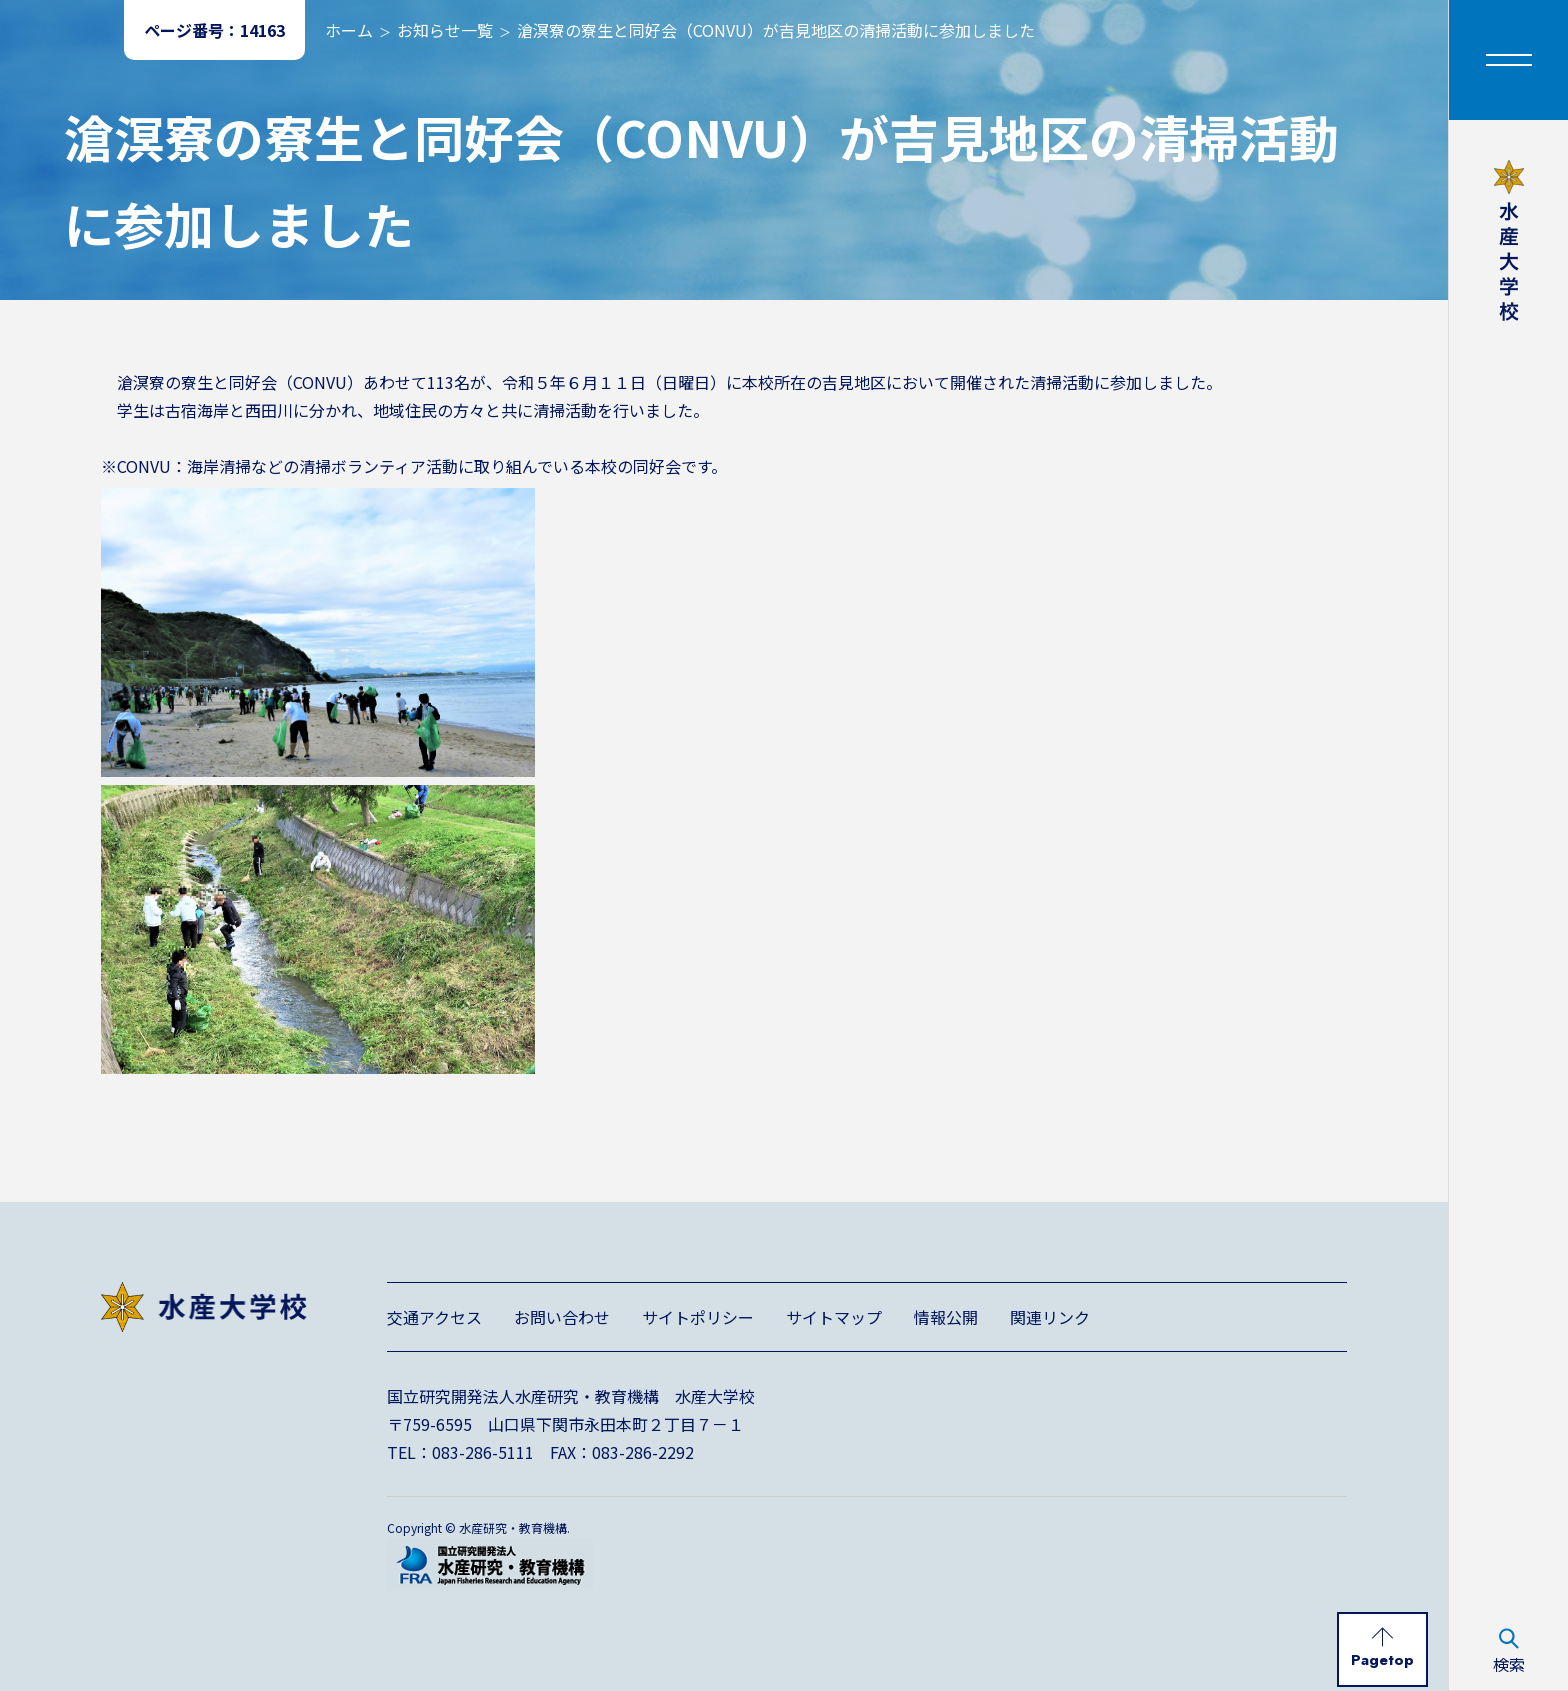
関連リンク (1050, 1317)
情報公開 (946, 1317)
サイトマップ (834, 1317)
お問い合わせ (562, 1317)
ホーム (349, 30)
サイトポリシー (698, 1317)
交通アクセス (434, 1317)
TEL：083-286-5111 (460, 1452)
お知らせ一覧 (445, 30)
